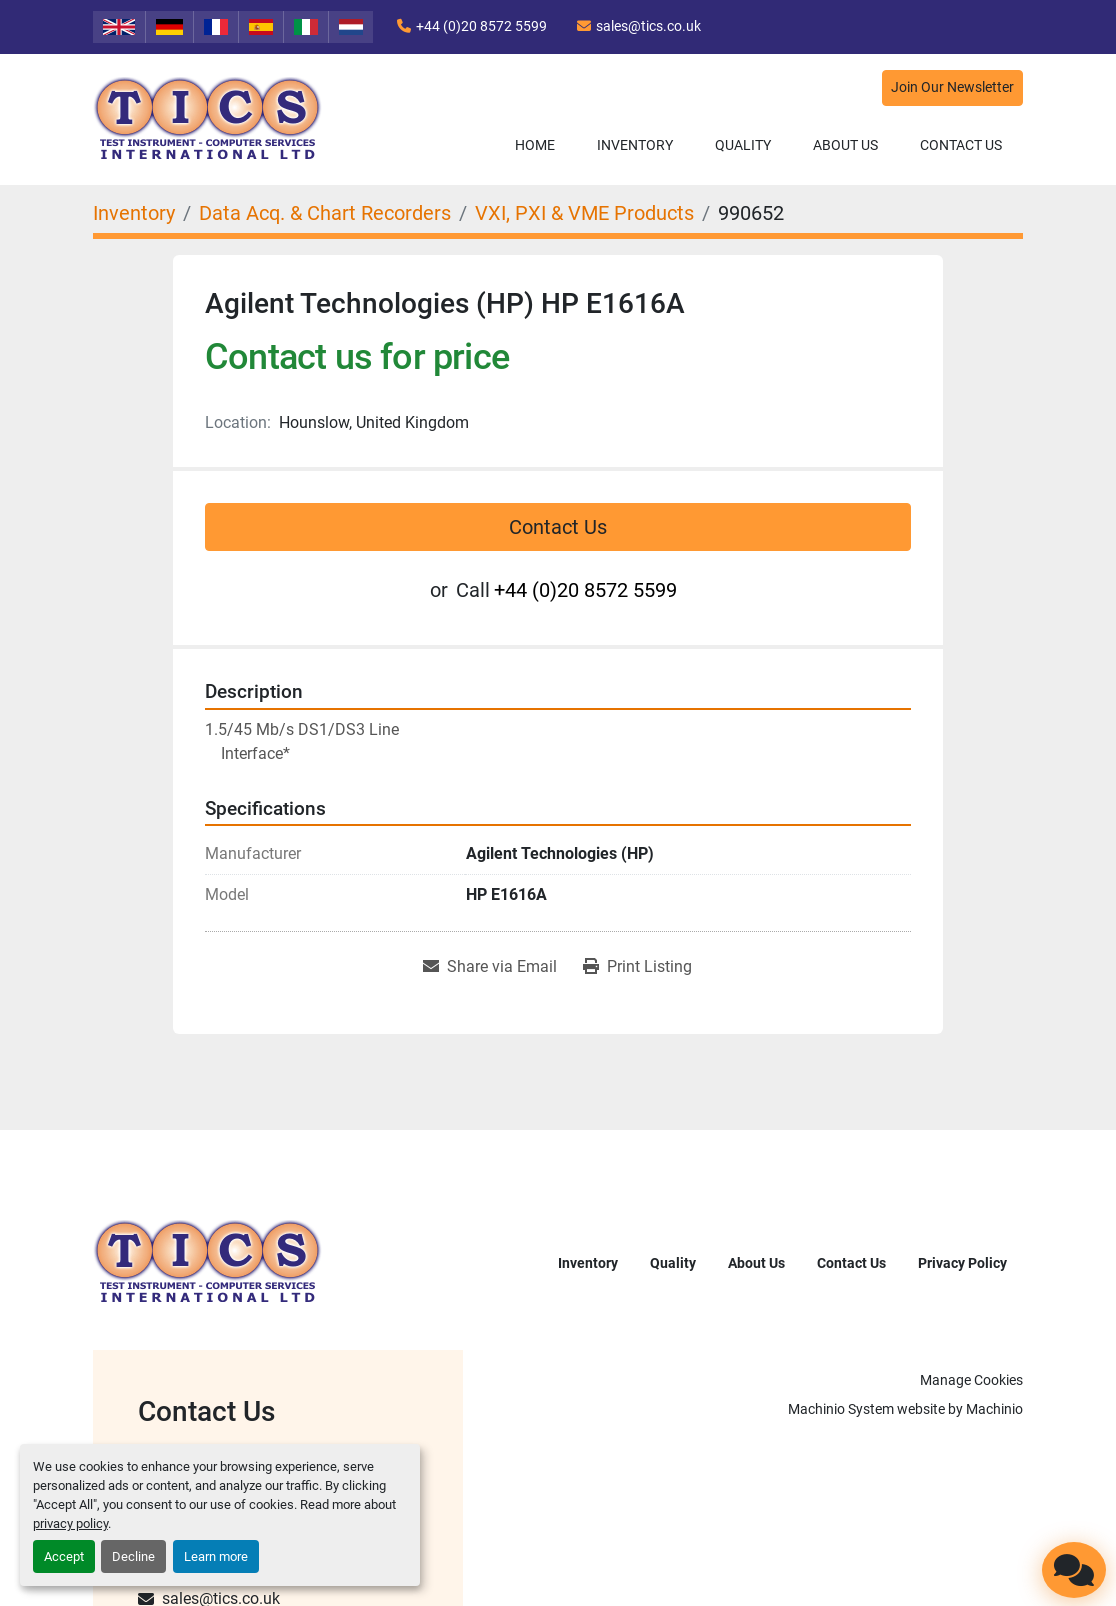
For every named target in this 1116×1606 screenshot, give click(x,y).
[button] (635, 145)
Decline (133, 1556)
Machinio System (841, 1409)
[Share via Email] (490, 967)
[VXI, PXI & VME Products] (584, 213)
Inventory (635, 145)
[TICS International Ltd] (208, 1261)
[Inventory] (134, 213)
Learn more (216, 1556)
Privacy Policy (962, 1263)
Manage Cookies (971, 1380)
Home (535, 145)
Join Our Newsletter (952, 87)
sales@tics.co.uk (648, 26)
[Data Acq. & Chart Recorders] (325, 213)
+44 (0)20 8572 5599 (481, 26)
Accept (64, 1556)
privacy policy (70, 1523)
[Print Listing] (637, 967)
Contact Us (961, 145)
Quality (743, 145)
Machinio (994, 1409)
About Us (845, 145)
